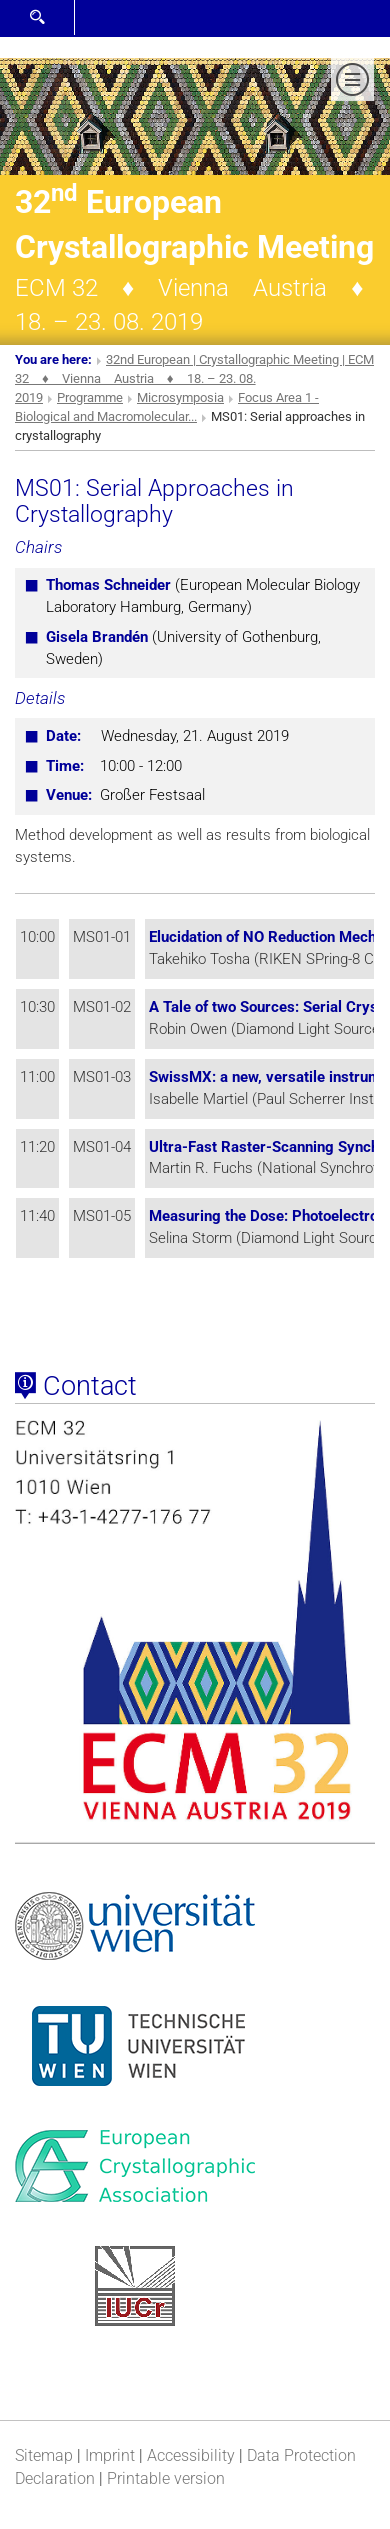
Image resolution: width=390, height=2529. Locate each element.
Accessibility (191, 2455)
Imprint (110, 2455)
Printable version (166, 2478)
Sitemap (44, 2455)
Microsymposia (180, 397)
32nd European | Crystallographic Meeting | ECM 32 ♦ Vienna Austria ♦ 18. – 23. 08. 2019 (194, 378)
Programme (90, 397)
